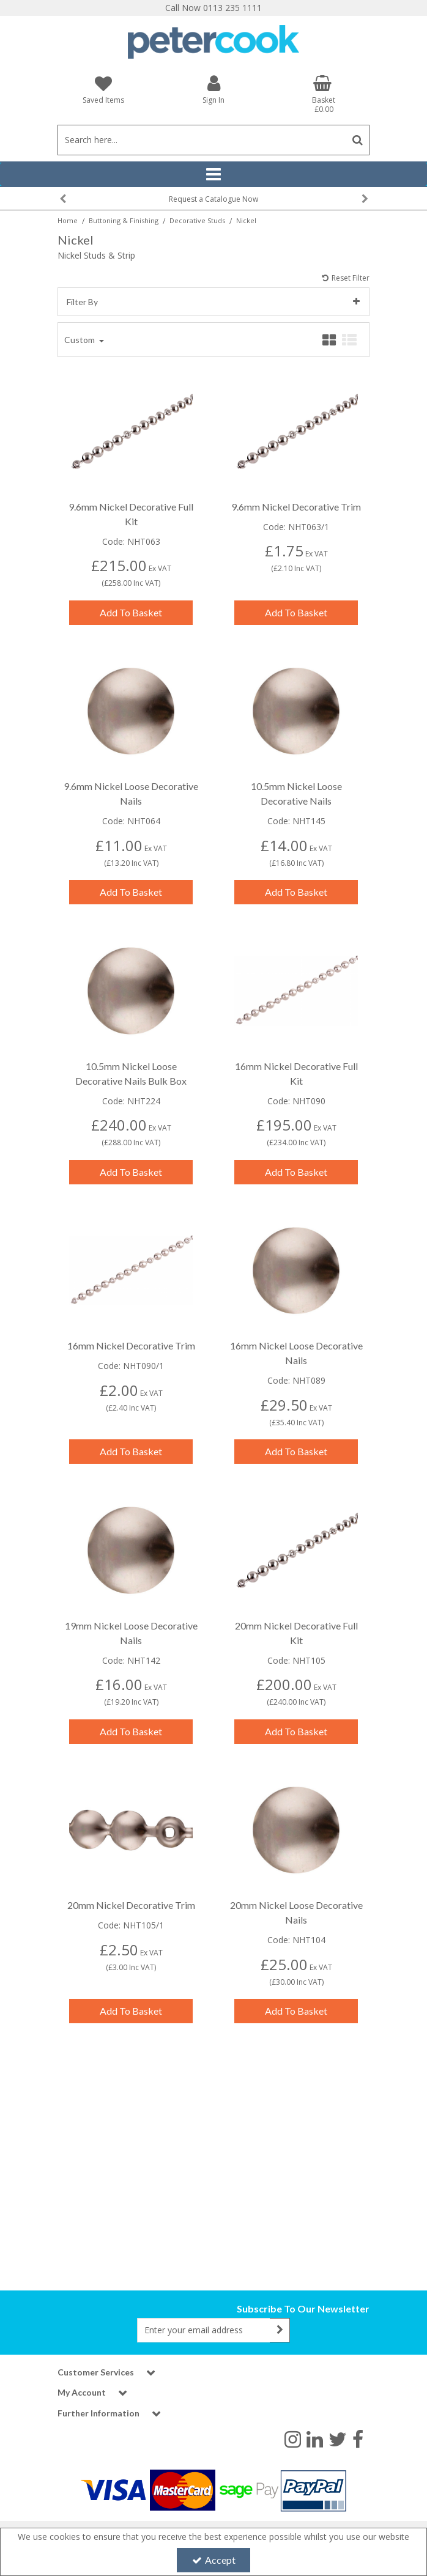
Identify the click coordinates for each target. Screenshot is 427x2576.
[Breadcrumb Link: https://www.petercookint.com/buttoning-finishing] (123, 219)
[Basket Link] (323, 94)
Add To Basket (131, 602)
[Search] (202, 140)
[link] (292, 2438)
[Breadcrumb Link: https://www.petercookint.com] (68, 219)
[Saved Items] (103, 89)
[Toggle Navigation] (213, 174)
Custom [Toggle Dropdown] (80, 329)
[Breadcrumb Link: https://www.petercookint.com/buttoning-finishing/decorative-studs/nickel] (246, 219)
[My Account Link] (213, 89)
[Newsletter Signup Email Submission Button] (280, 2330)
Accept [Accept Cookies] (214, 2560)
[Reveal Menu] (213, 174)
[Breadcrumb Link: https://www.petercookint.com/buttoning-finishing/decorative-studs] (197, 219)
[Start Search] (357, 140)
